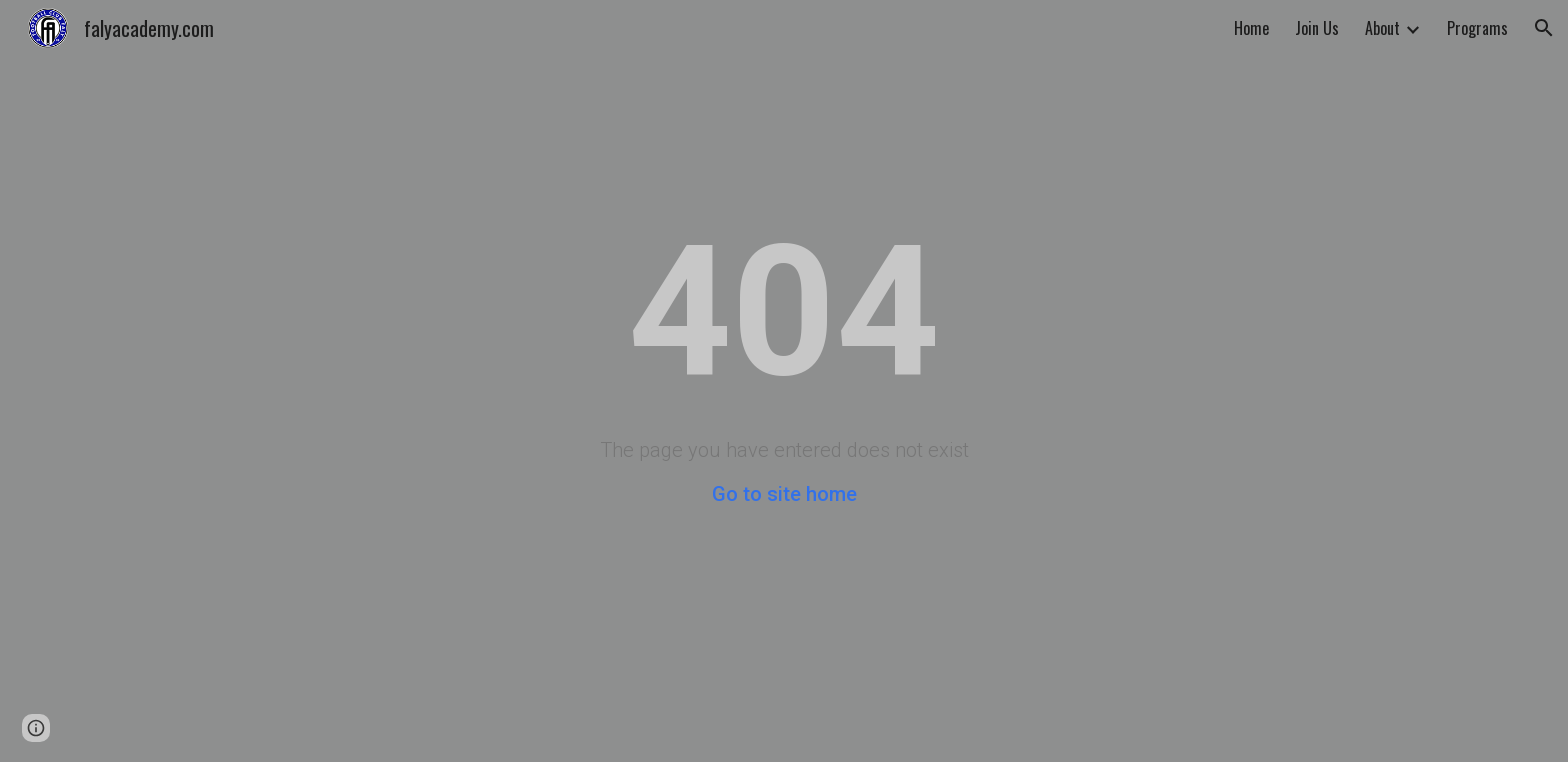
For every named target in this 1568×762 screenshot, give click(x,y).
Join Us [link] (1317, 28)
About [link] (1382, 28)
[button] (1544, 28)
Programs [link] (1477, 28)
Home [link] (1251, 28)
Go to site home (784, 494)
